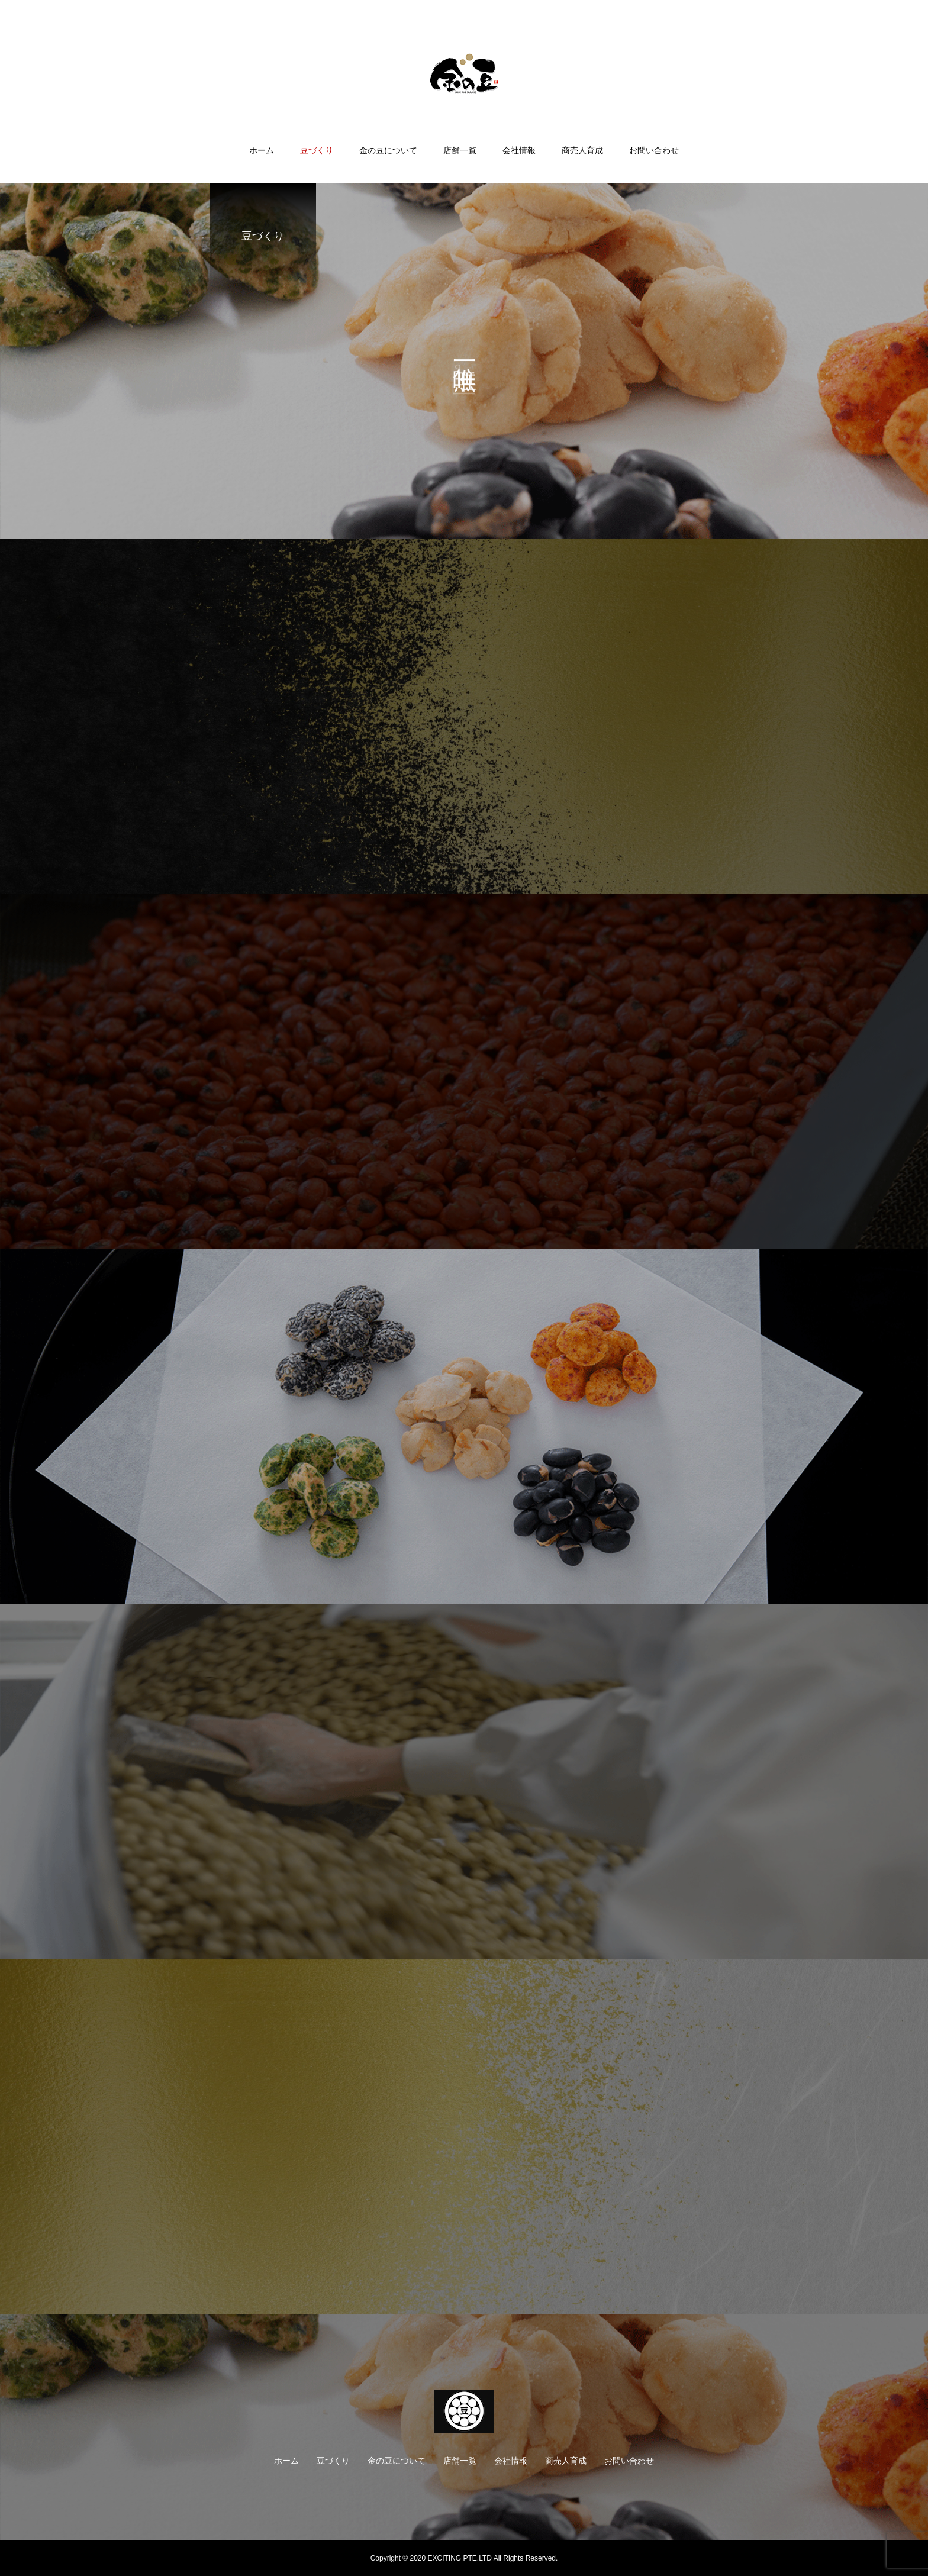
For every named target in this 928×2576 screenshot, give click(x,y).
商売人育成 (582, 150)
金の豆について (388, 150)
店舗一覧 (459, 150)
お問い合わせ (654, 150)
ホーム (261, 150)
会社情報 (519, 150)
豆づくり (316, 150)
